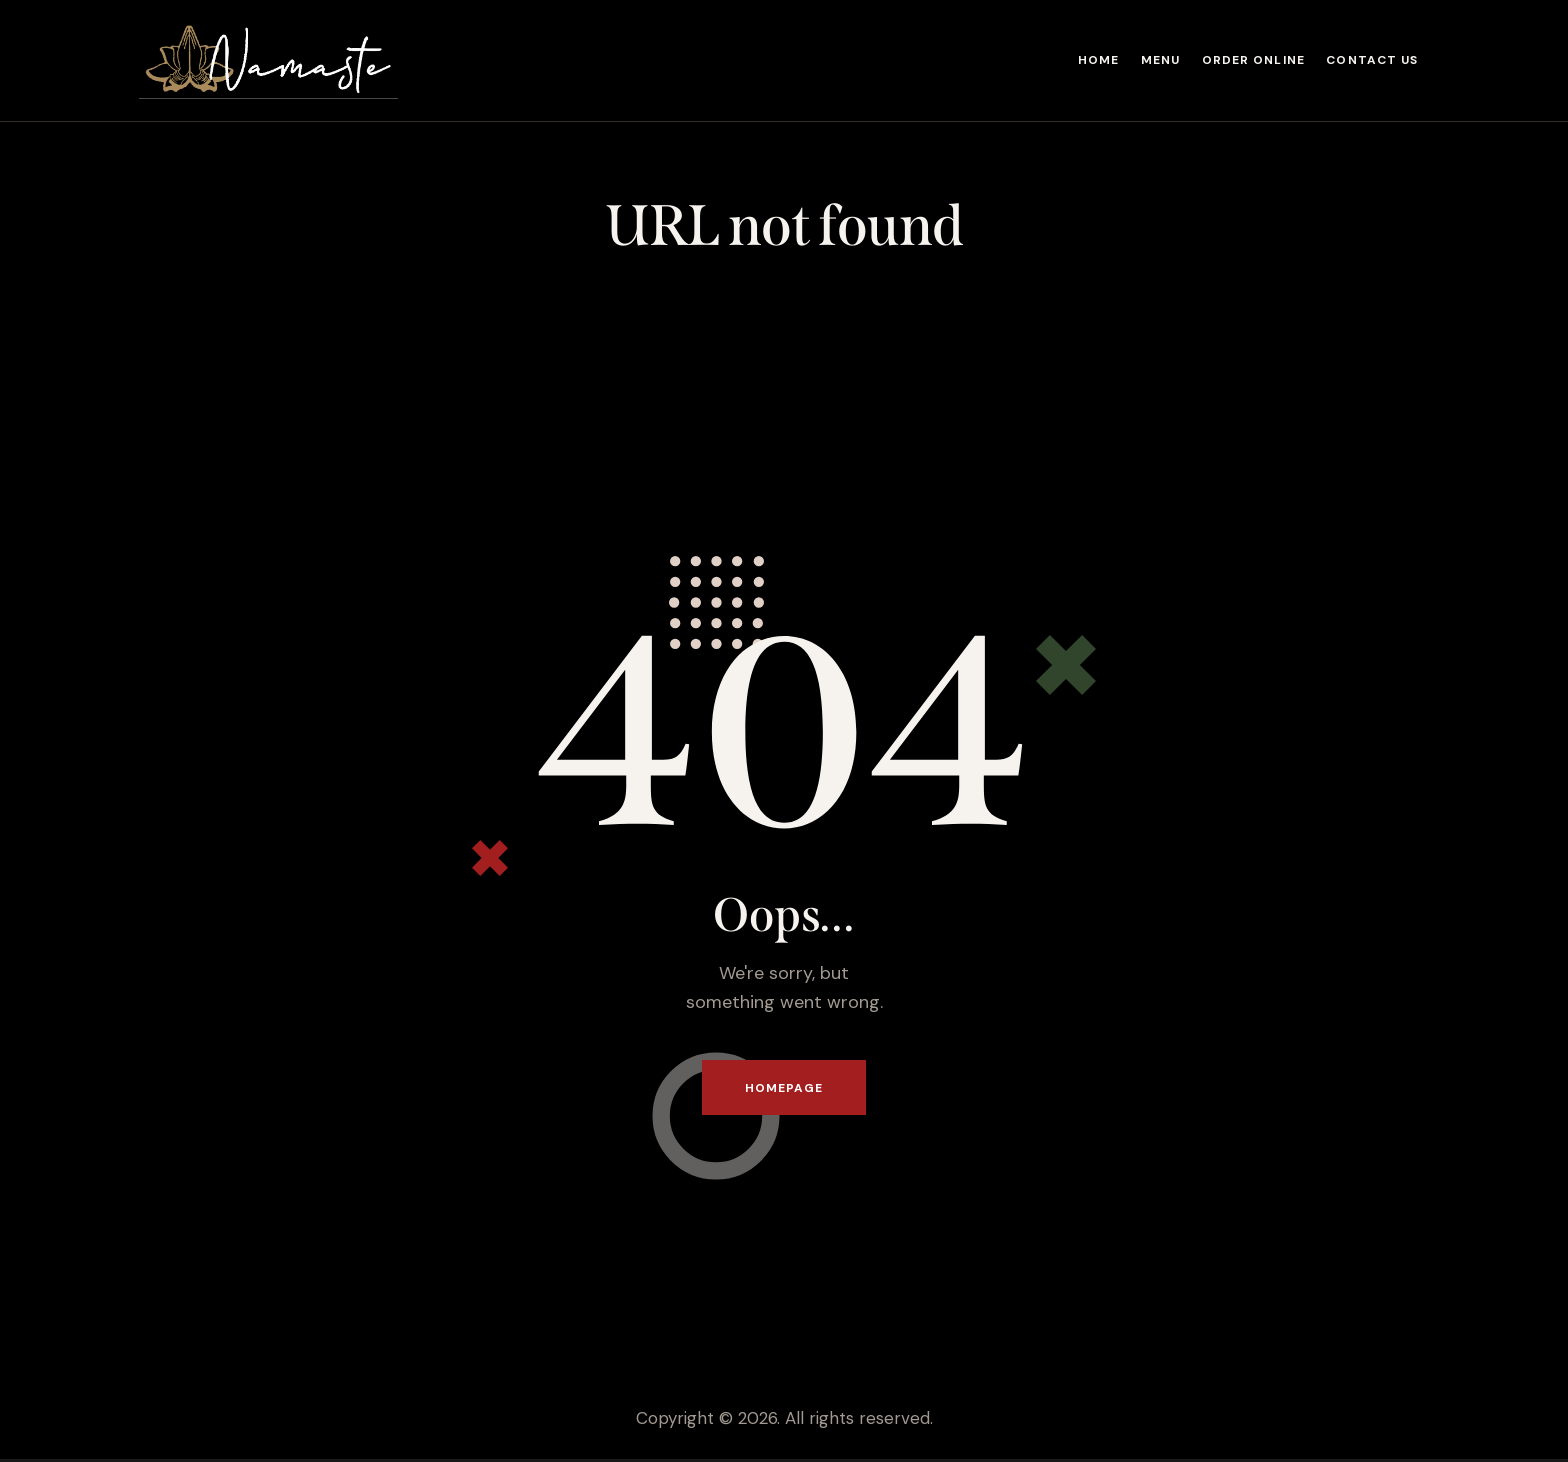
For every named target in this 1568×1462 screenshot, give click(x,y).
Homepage (784, 1089)
